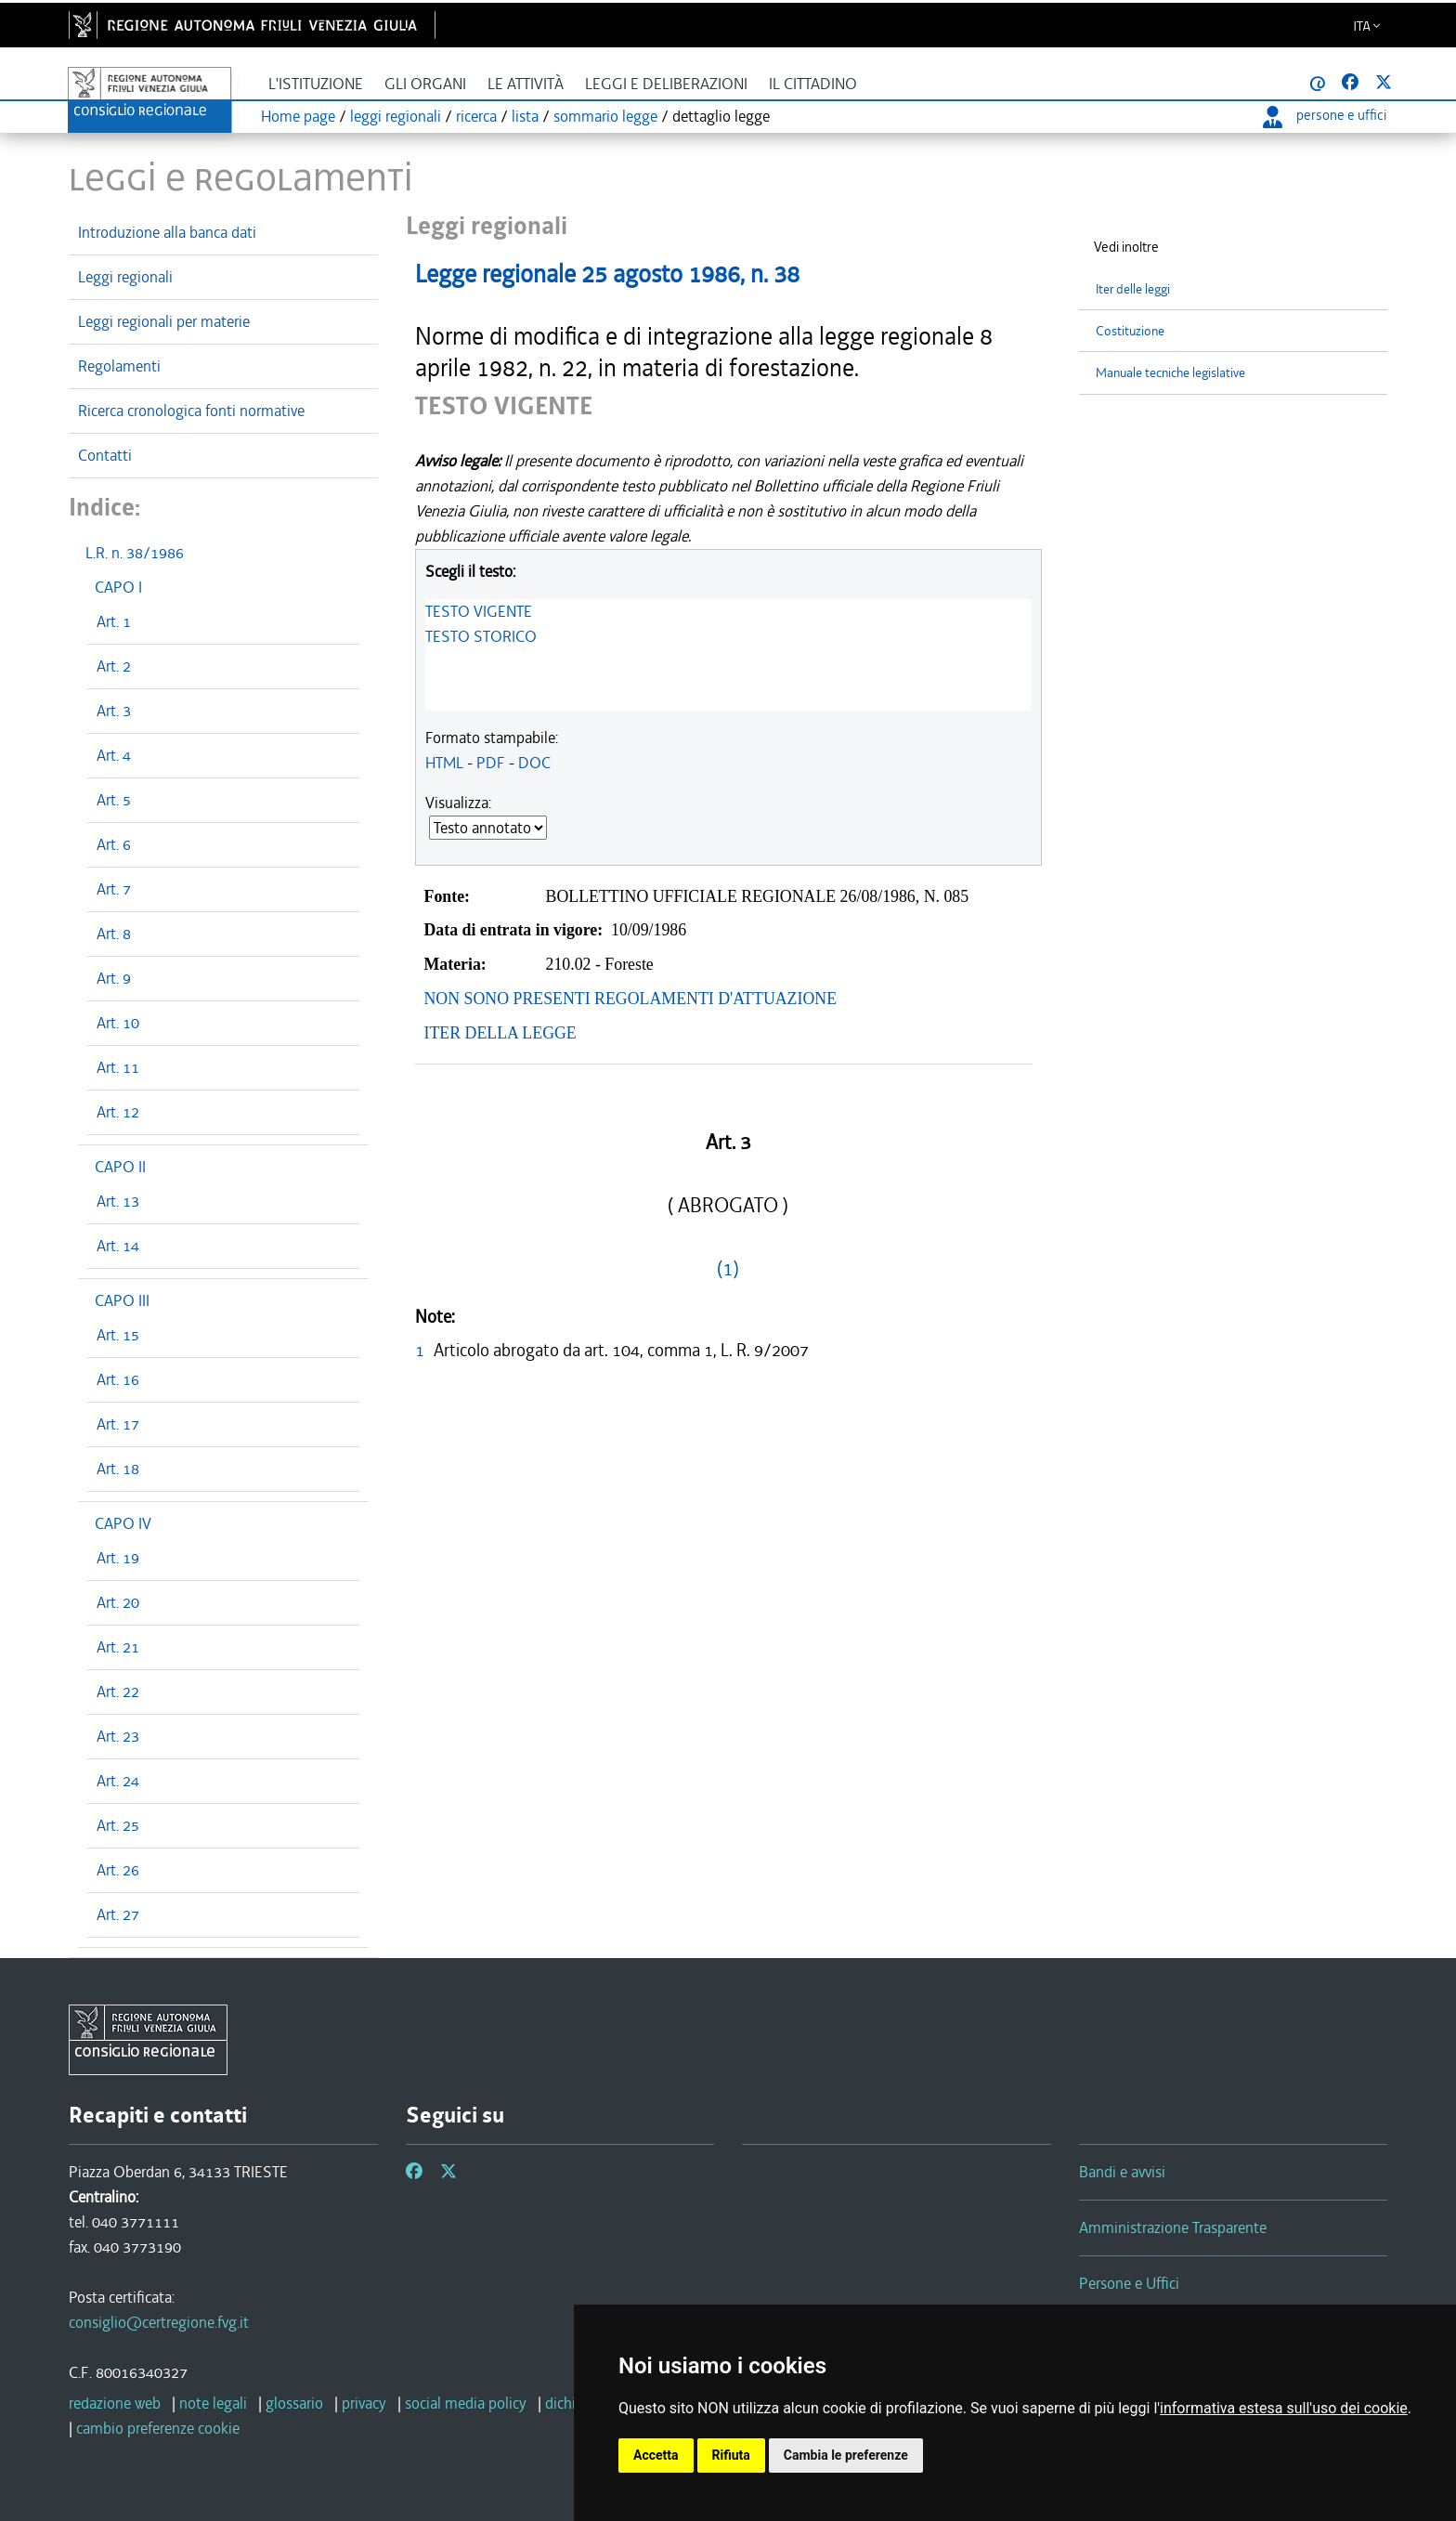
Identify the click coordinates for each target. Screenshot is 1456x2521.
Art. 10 (118, 1022)
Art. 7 (114, 889)
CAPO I (118, 587)
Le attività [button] (526, 84)
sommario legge (605, 116)
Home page (298, 116)
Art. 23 (118, 1736)
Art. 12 (118, 1112)
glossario (294, 2403)
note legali (213, 2403)
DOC (534, 762)
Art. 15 (118, 1335)
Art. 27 (118, 1914)
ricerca (476, 116)
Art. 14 (118, 1245)
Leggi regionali (125, 277)
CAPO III (122, 1300)
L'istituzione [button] (315, 84)
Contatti (105, 455)
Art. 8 (114, 933)
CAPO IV (123, 1523)
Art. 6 (114, 844)
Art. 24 (118, 1780)
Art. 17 (118, 1424)
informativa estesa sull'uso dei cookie (1284, 2408)
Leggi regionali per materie (164, 321)
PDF (490, 762)
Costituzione (1130, 331)
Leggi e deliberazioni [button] (666, 84)
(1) (728, 1269)
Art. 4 (114, 755)
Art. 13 (118, 1201)
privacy (364, 2403)
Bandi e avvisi (1122, 2172)
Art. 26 (118, 1870)
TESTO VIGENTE (478, 611)
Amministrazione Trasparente (1173, 2227)
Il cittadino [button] (813, 84)
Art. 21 (118, 1647)
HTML (444, 762)
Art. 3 (114, 710)
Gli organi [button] (425, 84)
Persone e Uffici (1129, 2283)
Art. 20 (118, 1602)
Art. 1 (114, 621)
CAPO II (120, 1166)
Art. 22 (118, 1691)
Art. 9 (114, 978)
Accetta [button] (656, 2455)
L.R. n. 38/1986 (134, 552)
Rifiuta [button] (731, 2455)
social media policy (465, 2403)
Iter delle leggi (1133, 289)
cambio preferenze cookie (158, 2428)
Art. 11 (118, 1067)
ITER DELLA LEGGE (500, 1033)
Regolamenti (119, 366)
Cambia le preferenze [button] (846, 2455)
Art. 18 (118, 1468)
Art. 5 (114, 800)
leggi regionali (395, 116)
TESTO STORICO (481, 636)
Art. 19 (118, 1558)
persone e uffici (1324, 115)
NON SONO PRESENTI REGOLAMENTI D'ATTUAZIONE (631, 998)
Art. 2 (114, 666)
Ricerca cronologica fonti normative (191, 410)
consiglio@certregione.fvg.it (159, 2322)
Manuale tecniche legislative (1170, 373)
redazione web (115, 2403)
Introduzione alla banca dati (167, 232)
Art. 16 (118, 1379)
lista (525, 116)
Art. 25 (118, 1825)
